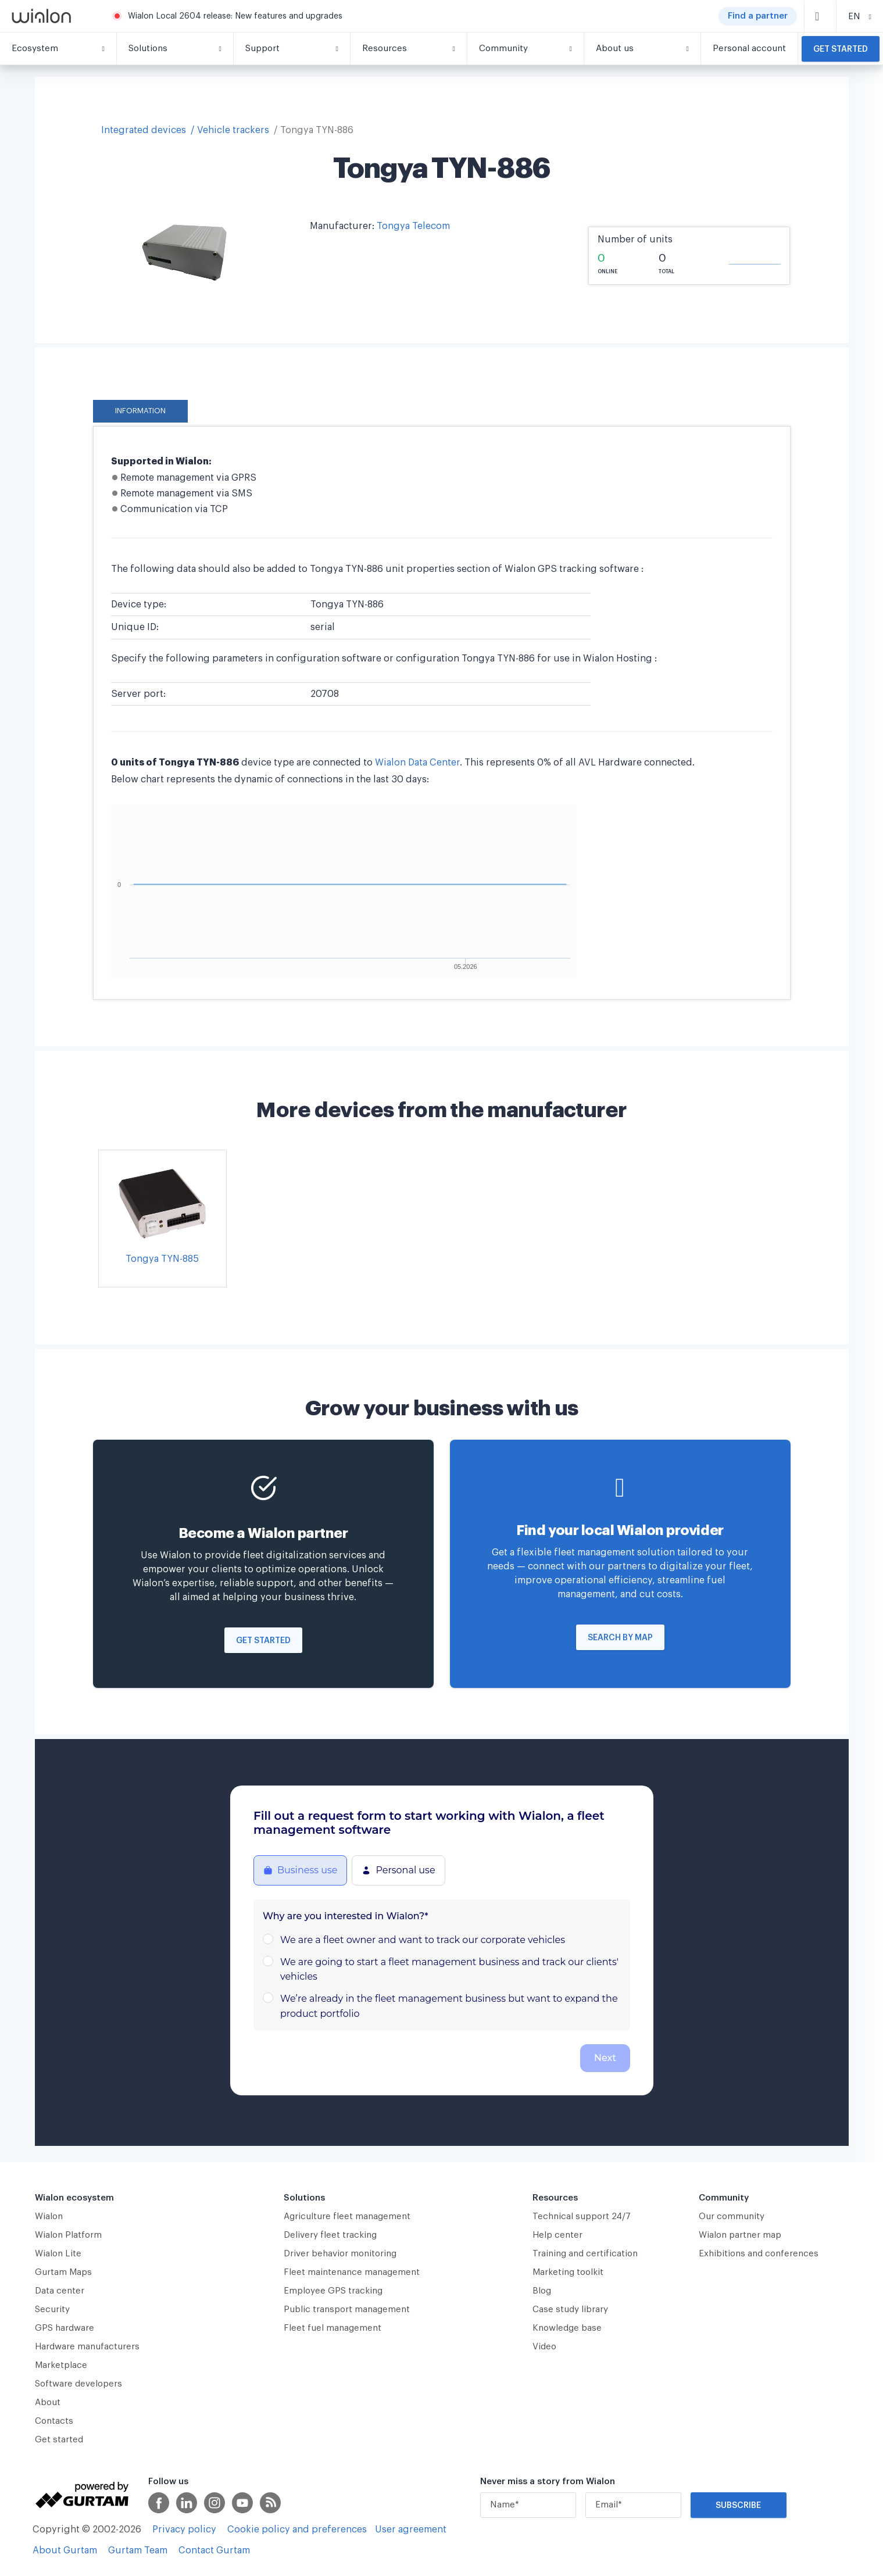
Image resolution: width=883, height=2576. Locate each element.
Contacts (54, 2421)
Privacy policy (184, 2529)
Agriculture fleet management (347, 2216)
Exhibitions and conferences (758, 2253)
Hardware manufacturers (87, 2346)
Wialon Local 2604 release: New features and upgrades (235, 16)
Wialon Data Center (417, 762)
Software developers (78, 2384)
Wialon (49, 2216)
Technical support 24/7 (581, 2216)
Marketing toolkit (567, 2272)
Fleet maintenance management (352, 2272)
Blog (541, 2291)
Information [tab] (140, 410)
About (47, 2402)
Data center (59, 2291)
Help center (557, 2235)
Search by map (620, 1638)
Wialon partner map (740, 2235)
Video (544, 2346)
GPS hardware (64, 2328)
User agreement (410, 2529)
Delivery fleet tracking (330, 2235)
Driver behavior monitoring (340, 2253)
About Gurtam (65, 2550)
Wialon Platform (68, 2235)
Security (52, 2309)
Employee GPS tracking (333, 2291)
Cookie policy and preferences (297, 2529)
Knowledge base (567, 2328)
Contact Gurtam (214, 2550)
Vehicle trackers (233, 130)
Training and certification (585, 2253)
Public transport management (347, 2309)
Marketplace (61, 2365)
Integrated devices (143, 130)
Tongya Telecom (413, 226)
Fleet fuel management (332, 2328)
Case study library (570, 2309)
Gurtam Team (137, 2550)
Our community (731, 2216)
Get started (840, 49)
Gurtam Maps (63, 2272)
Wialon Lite (58, 2253)
